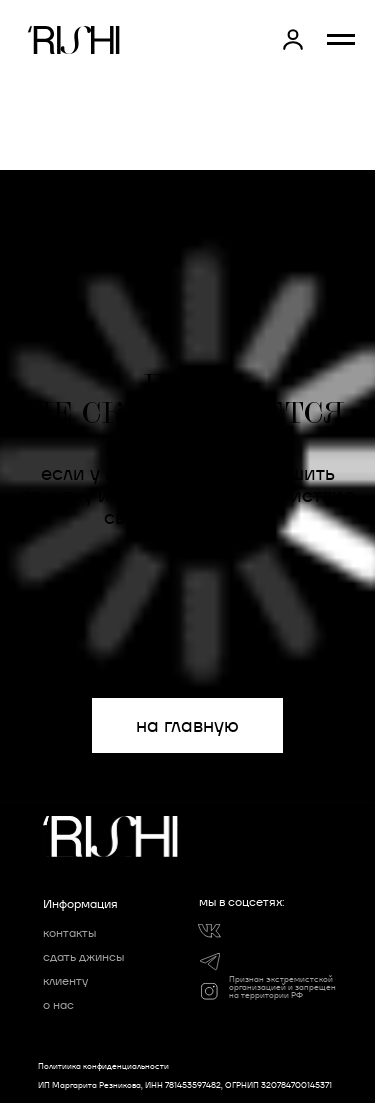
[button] (293, 39)
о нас (58, 1004)
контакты (69, 932)
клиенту (65, 980)
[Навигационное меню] (341, 40)
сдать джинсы (83, 956)
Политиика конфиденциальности (103, 1066)
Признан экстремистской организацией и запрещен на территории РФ (282, 987)
